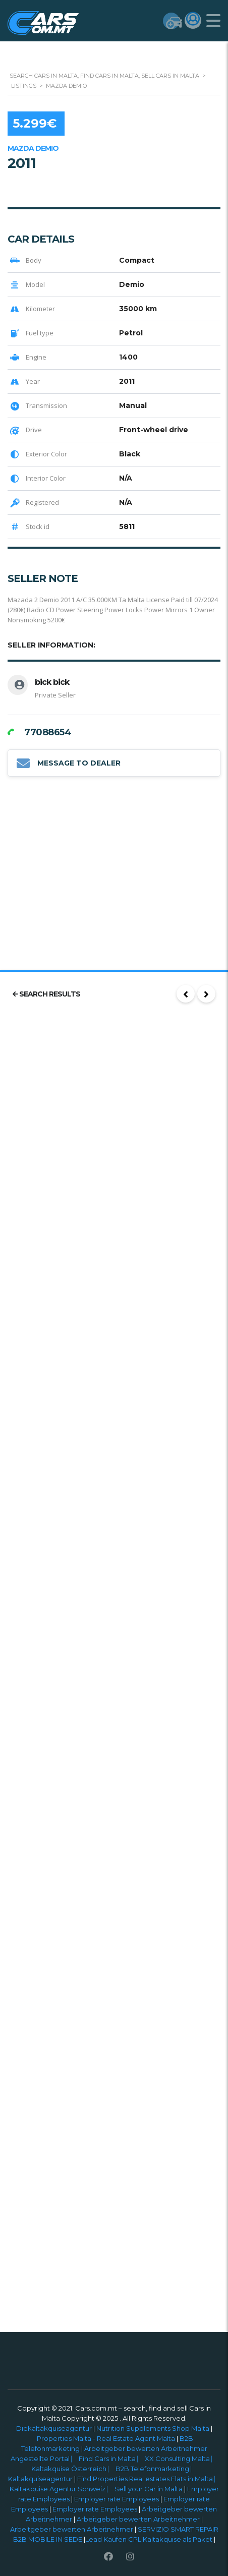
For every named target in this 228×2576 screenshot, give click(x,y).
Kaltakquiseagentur (41, 2479)
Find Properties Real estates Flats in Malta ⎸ (148, 2479)
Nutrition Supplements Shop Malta (152, 2428)
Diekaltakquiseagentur (54, 2428)
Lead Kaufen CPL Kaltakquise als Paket (148, 2539)
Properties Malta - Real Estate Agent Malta (106, 2438)
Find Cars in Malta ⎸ (112, 2458)
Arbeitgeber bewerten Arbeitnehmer (138, 2519)
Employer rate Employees (116, 2499)
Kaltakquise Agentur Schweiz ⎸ (62, 2489)
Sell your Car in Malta (149, 2489)
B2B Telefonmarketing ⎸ (156, 2469)
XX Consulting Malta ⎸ (181, 2458)
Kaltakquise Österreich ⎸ (73, 2469)
